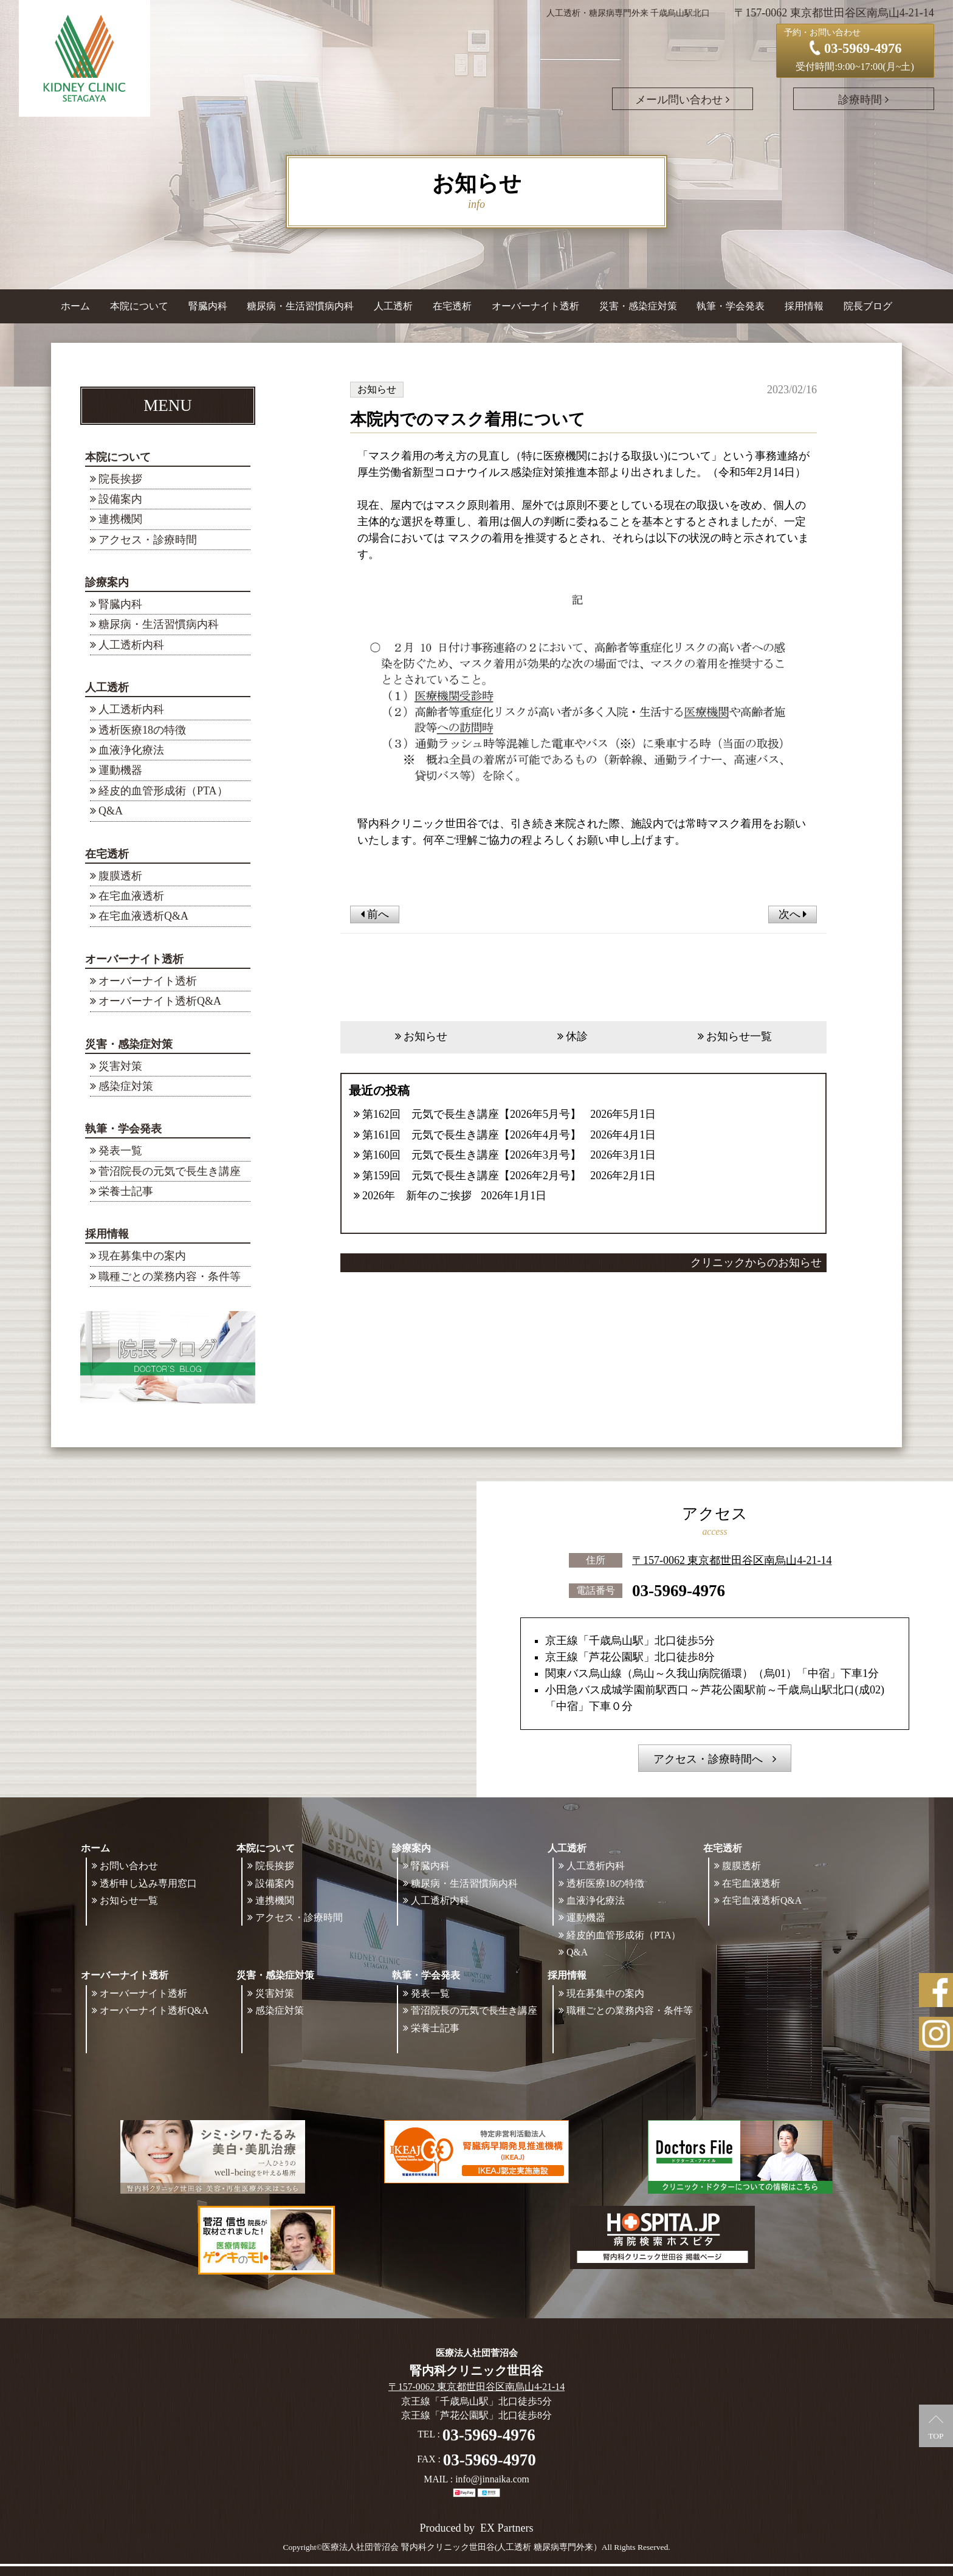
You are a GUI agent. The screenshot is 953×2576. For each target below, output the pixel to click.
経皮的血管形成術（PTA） (163, 791)
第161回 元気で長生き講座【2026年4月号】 (471, 1135)
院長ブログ (868, 306)
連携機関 (120, 519)
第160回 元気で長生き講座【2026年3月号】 (471, 1155)
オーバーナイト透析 (134, 959)
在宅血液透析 (131, 896)
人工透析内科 (131, 645)
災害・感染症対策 (129, 1044)
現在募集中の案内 (142, 1256)
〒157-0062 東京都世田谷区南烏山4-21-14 (731, 1560)
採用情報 (107, 1234)
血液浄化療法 (131, 750)
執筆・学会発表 (123, 1129)
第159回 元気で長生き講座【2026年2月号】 (471, 1175)
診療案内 (107, 582)
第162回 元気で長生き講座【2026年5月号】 (471, 1114)
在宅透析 (107, 854)
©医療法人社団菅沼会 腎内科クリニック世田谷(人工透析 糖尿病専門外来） (459, 2547)
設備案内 (120, 499)
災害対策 (120, 1066)
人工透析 (107, 687)
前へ (374, 914)
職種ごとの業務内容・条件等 (169, 1276)
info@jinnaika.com (492, 2479)
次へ (793, 914)
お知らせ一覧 (739, 1036)
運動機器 (120, 770)
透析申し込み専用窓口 (148, 1883)
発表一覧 (120, 1151)
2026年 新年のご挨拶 (417, 1196)
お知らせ (425, 1036)
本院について (118, 457)
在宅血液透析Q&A (143, 916)
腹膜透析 (120, 876)
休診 (577, 1036)
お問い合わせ (129, 1866)
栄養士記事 (125, 1191)
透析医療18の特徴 (142, 730)
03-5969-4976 (678, 1591)
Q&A (110, 811)
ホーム (75, 306)
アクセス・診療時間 (147, 540)
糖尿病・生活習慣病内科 (300, 306)
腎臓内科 (207, 306)
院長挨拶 (120, 479)
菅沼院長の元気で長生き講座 (169, 1171)
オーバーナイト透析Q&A (159, 1001)
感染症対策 (125, 1086)
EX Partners (506, 2528)
